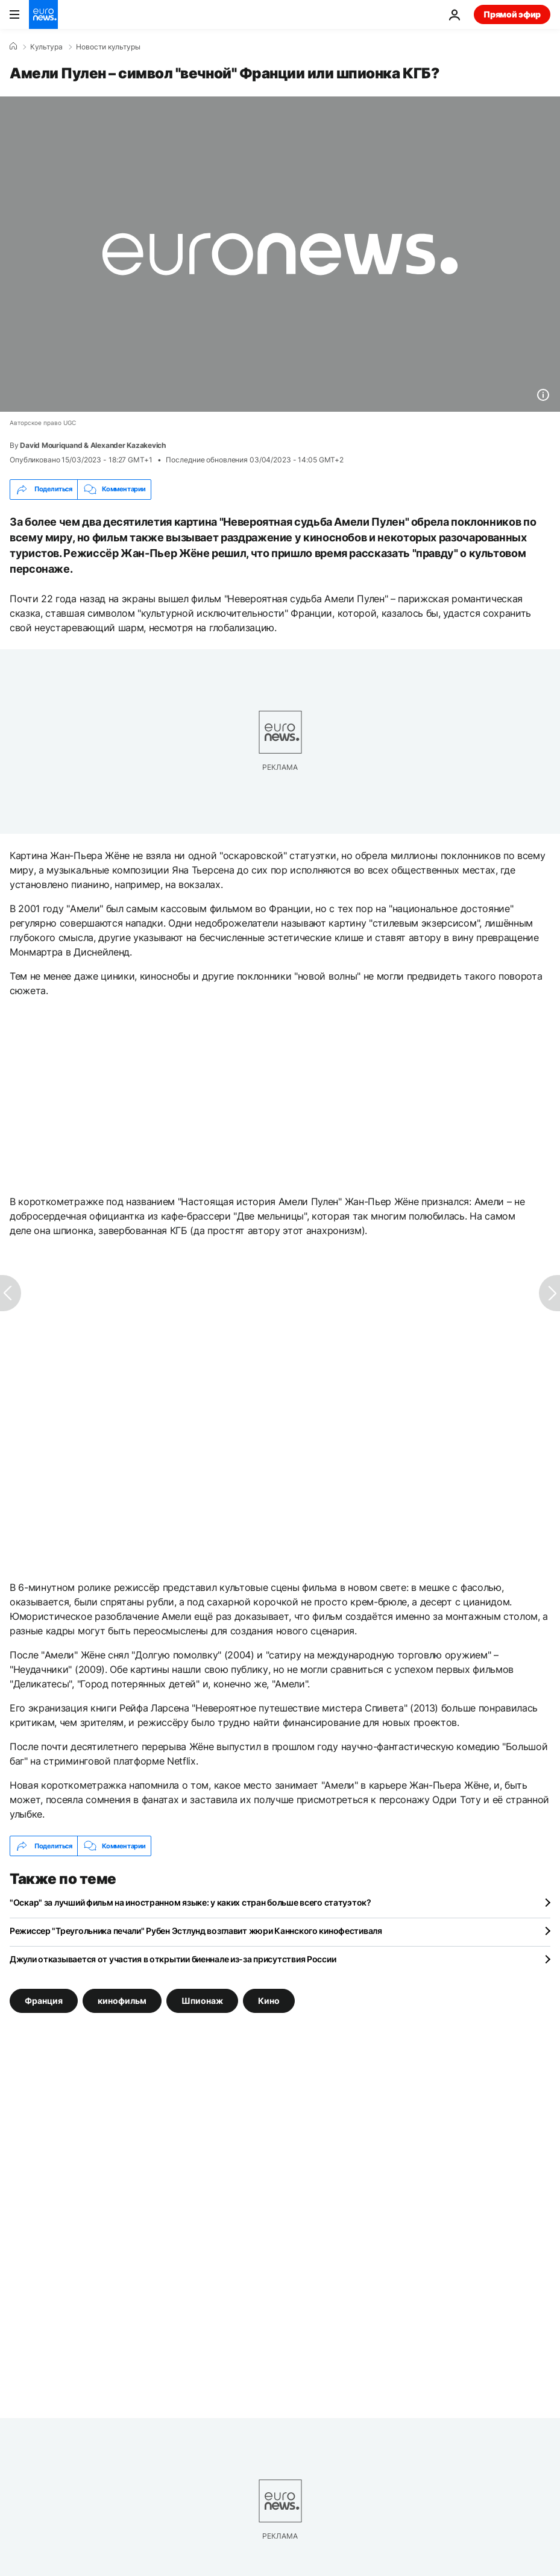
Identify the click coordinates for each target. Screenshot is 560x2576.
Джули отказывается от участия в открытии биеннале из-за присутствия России (173, 1959)
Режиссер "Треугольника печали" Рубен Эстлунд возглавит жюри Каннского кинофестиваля (196, 1931)
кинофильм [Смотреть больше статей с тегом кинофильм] (122, 2000)
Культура (46, 47)
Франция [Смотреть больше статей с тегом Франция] (44, 2000)
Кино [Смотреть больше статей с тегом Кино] (269, 2000)
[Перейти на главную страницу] (43, 14)
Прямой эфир (512, 14)
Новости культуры (108, 47)
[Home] (13, 46)
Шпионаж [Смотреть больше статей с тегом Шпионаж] (202, 2000)
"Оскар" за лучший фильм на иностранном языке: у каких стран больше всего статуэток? (190, 1902)
